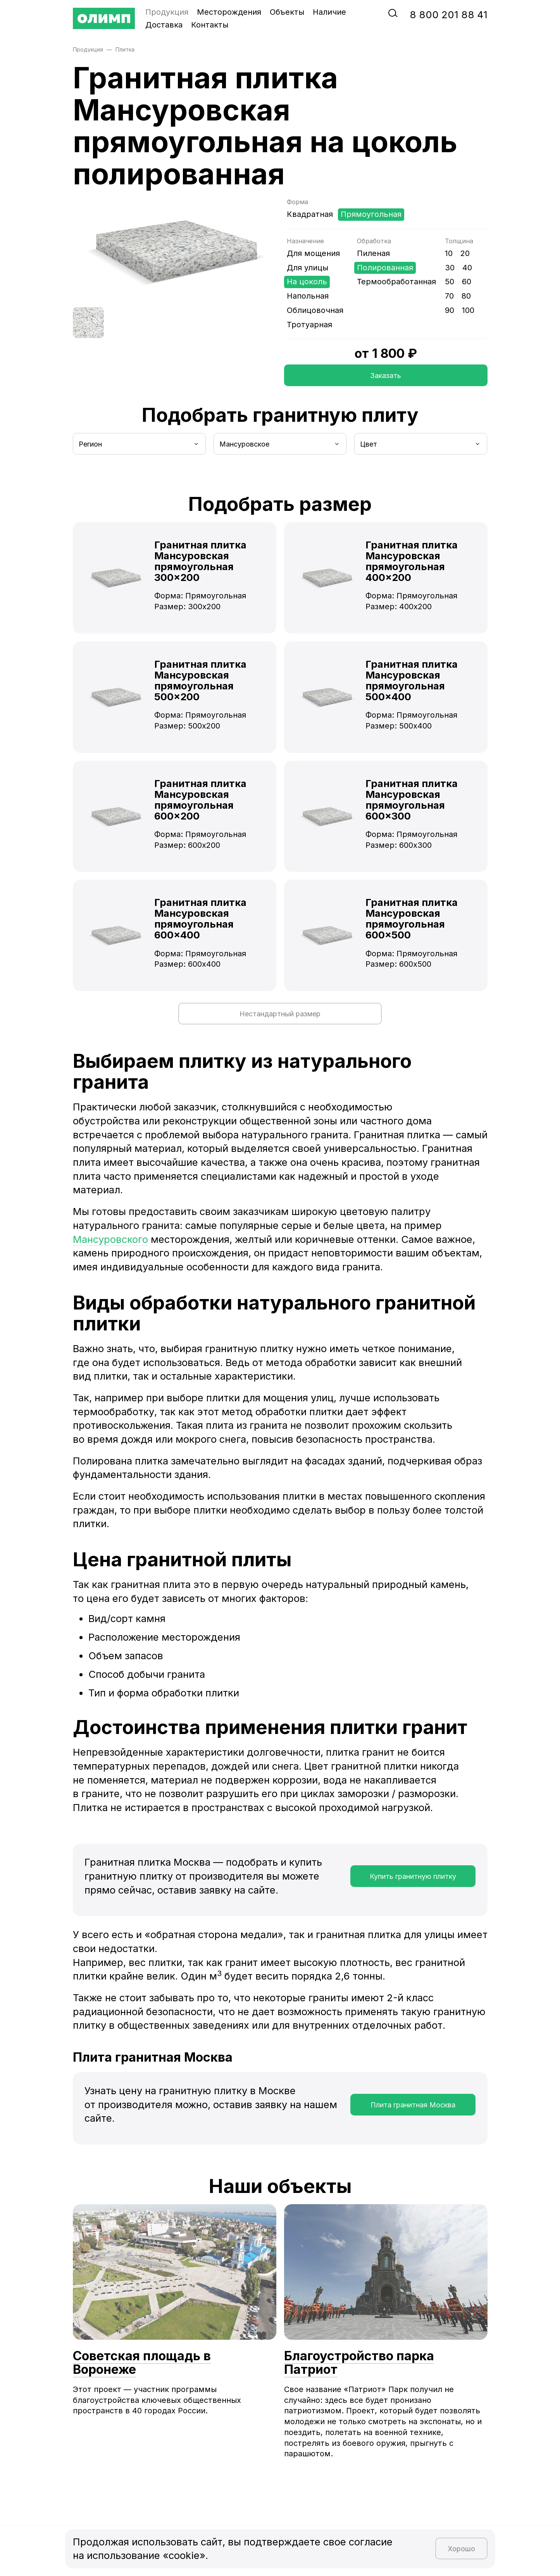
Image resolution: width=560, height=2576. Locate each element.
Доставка (164, 24)
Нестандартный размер (280, 1014)
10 (449, 253)
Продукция (166, 12)
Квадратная (310, 214)
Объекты (287, 12)
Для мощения (313, 253)
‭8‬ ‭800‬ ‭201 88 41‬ (449, 15)
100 (468, 310)
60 (466, 281)
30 (450, 267)
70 (449, 296)
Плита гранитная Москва (412, 2105)
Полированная (385, 267)
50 (449, 281)
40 (467, 267)
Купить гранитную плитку (413, 1876)
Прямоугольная (371, 214)
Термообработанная (396, 281)
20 (465, 253)
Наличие (329, 12)
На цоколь (307, 281)
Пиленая (373, 253)
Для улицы (307, 267)
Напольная (308, 296)
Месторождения (229, 12)
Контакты (209, 24)
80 (466, 296)
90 (449, 310)
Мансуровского (110, 1239)
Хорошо (461, 2549)
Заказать (385, 375)
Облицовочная (315, 310)
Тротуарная (309, 324)
